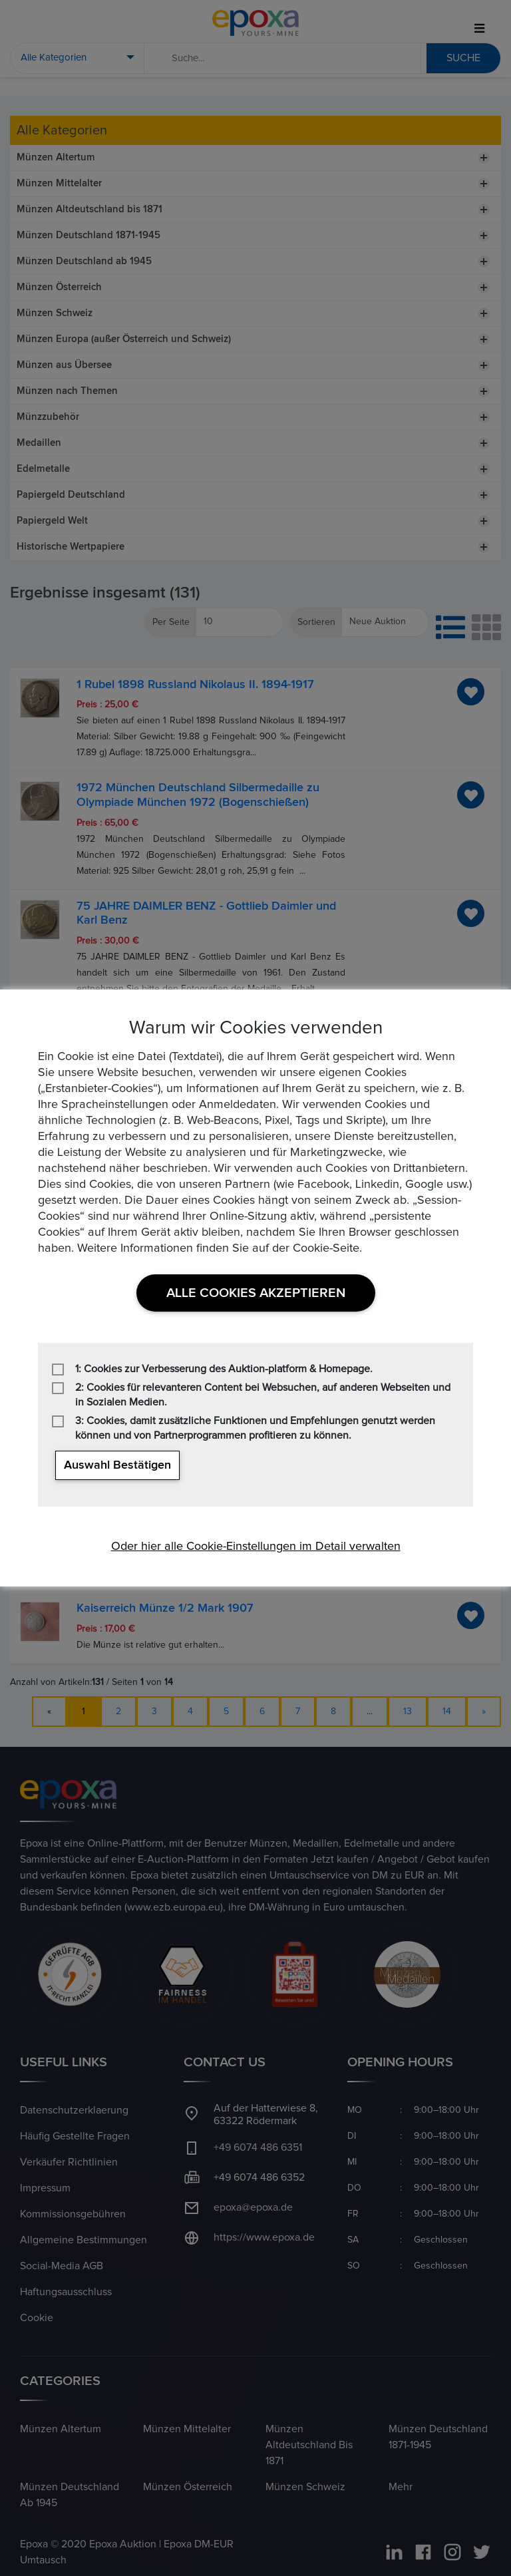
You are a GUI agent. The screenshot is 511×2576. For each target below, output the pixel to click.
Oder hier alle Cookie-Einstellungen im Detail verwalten (256, 1547)
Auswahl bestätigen (117, 1465)
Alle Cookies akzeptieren (255, 1293)
